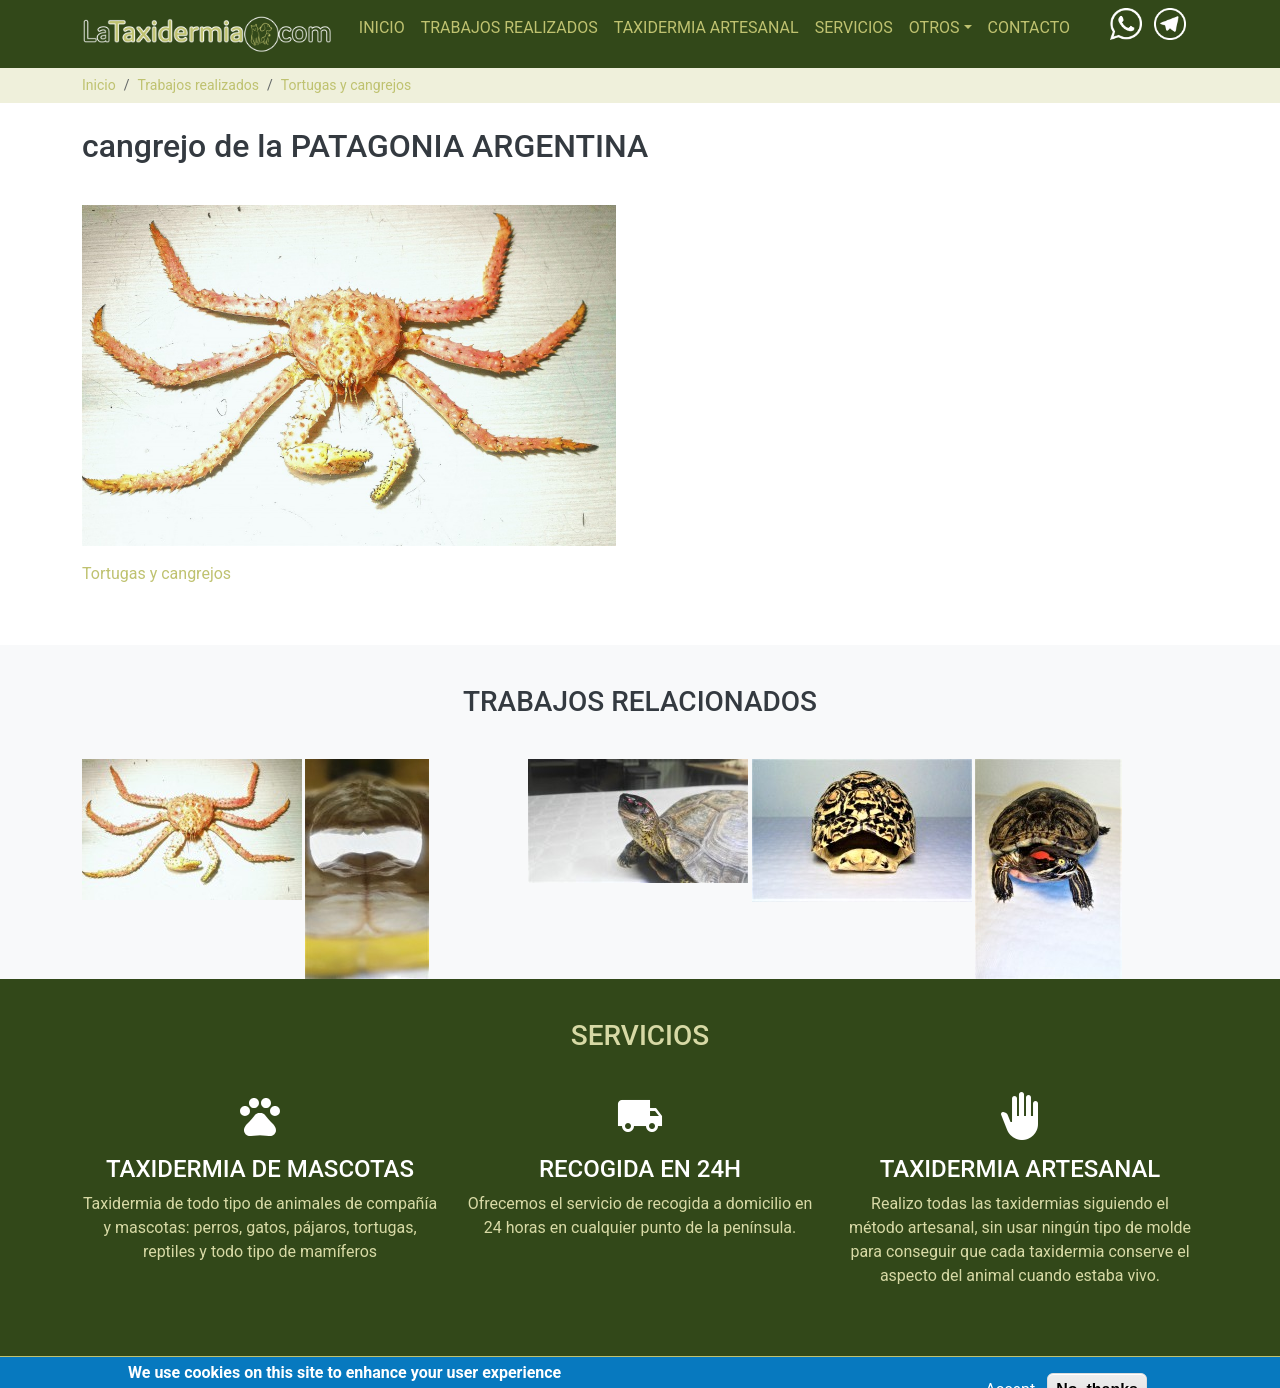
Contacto (1029, 27)
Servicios (854, 27)
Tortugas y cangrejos (346, 85)
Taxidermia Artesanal (706, 27)
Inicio (382, 27)
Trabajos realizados (509, 27)
